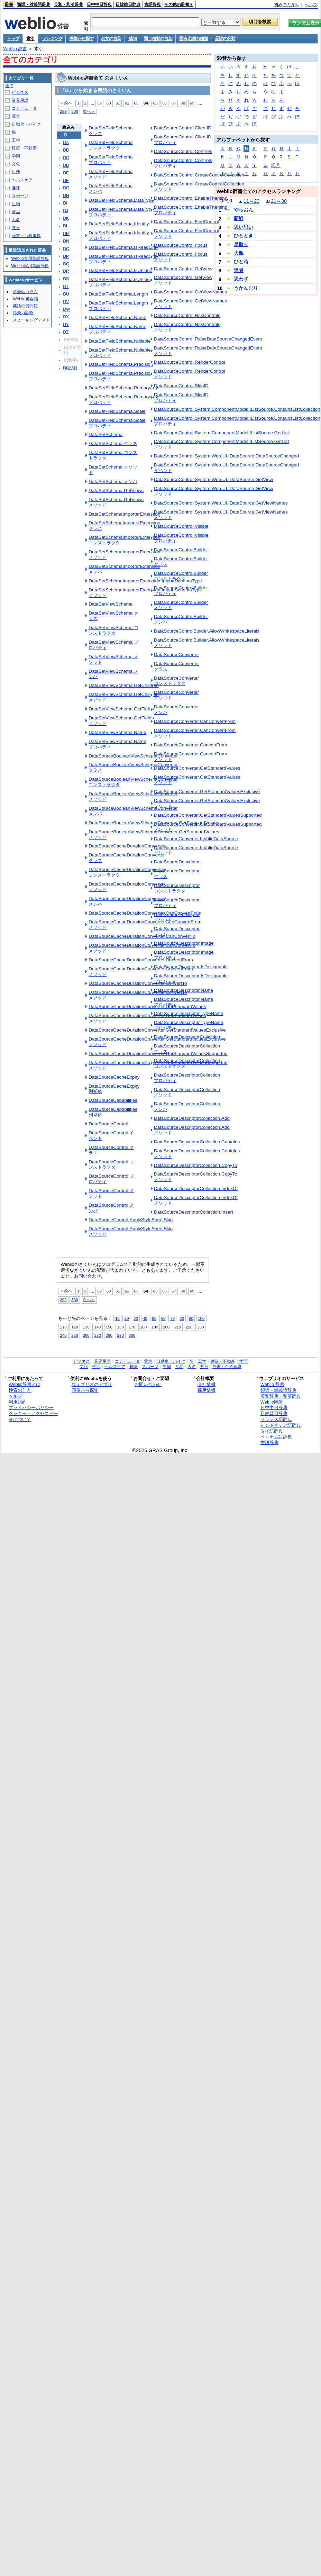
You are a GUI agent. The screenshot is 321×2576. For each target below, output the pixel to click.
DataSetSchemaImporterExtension (124, 514)
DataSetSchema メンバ (113, 481)
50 (154, 1318)
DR (66, 271)
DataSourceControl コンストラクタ (111, 1164)
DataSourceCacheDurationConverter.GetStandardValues (147, 1006)
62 (127, 103)
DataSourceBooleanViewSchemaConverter (133, 756)
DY (66, 324)
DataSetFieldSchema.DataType (121, 200)
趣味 (16, 187)
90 (191, 1318)
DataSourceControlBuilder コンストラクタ (181, 576)
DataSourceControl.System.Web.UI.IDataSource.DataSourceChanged (226, 456)
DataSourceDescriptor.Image (184, 943)
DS (66, 278)
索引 (30, 38)
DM (66, 233)
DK (66, 218)
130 (86, 1327)
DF (65, 180)
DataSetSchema (105, 434)
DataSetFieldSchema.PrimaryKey (123, 387)
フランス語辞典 (276, 1419)
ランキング (52, 38)
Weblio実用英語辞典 (29, 265)
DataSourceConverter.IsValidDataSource (196, 838)
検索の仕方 (20, 1390)
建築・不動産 (24, 148)
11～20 (251, 201)
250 (74, 1335)
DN (66, 241)
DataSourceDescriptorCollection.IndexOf (196, 1188)
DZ (65, 332)
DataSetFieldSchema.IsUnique (120, 270)
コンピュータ (24, 108)
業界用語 (20, 100)
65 (155, 103)
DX (66, 317)
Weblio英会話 (25, 299)
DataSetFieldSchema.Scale (117, 411)
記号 (275, 165)
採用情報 (206, 1390)
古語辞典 (152, 4)
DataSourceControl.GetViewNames (190, 291)
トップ (13, 38)
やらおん (243, 209)
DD (66, 165)
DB (66, 150)
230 (200, 1327)
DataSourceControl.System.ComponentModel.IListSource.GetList (221, 432)
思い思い (243, 227)
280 (109, 1335)
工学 (16, 140)
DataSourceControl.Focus (181, 245)
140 (97, 1327)
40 (145, 1318)
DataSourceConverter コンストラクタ (176, 680)
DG (66, 187)
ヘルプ (311, 4)
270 (97, 1335)
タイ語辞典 (271, 1431)
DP (66, 256)
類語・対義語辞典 (33, 4)
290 (120, 1335)
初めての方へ (286, 4)
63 (136, 103)
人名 (16, 219)
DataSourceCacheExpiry (114, 1077)
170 (132, 1327)
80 (182, 1318)
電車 (16, 116)
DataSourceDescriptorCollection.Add (192, 1118)
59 (99, 103)
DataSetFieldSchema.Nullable (119, 341)
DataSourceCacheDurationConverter (127, 846)
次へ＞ (89, 111)
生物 (16, 203)
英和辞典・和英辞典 (280, 1396)
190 (155, 1327)
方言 (16, 227)
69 (192, 103)
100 (201, 1318)
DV (66, 301)
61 (118, 103)
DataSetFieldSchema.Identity (119, 223)
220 (189, 1327)
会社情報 (206, 1384)
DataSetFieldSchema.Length (118, 294)
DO (66, 248)
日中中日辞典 (99, 4)
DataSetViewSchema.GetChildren (123, 685)
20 (126, 1318)
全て (9, 86)
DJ (65, 210)
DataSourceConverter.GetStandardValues (197, 768)
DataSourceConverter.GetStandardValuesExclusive (207, 791)
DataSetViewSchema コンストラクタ (113, 630)
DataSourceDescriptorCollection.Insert (193, 1212)
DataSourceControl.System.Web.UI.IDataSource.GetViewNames (221, 503)
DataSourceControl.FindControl (186, 221)
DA (66, 142)
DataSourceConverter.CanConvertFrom (195, 721)
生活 (16, 172)
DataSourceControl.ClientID (182, 127)
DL (65, 226)
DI (65, 203)
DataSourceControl (108, 1123)
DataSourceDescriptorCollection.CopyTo (195, 1165)
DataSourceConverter (176, 654)
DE (66, 173)
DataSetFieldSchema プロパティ (110, 159)
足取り (241, 244)
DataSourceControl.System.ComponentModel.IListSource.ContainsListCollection (237, 409)
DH (66, 195)
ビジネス (20, 92)
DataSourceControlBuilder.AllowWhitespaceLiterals (206, 631)
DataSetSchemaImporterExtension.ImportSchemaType (145, 580)
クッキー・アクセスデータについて (33, 1416)
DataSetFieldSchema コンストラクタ (110, 145)
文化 (16, 164)
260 (86, 1335)
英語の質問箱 (25, 305)
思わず (241, 279)
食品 (16, 211)
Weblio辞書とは (24, 1384)
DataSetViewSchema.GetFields (121, 708)
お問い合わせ (87, 1276)
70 (172, 1318)
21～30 (279, 201)
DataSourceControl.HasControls (187, 315)
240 (63, 1335)
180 (143, 1327)
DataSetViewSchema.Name (117, 732)
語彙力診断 (23, 312)
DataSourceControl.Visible (181, 526)
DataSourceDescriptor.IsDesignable (191, 966)
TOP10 (224, 200)
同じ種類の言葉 (158, 38)
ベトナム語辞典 (276, 1437)
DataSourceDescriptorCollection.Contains (197, 1141)
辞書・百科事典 (26, 235)
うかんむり (246, 288)
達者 (239, 270)
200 (166, 1327)
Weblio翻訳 (271, 1402)
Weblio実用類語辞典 (29, 258)
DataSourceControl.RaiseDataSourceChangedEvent (208, 339)
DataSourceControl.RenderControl (189, 362)
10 (117, 1318)
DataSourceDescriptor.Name (183, 990)
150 (109, 1327)
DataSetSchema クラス (113, 443)
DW (66, 309)
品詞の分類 (225, 38)
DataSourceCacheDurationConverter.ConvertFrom (141, 959)
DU (66, 294)
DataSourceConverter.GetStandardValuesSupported (208, 815)
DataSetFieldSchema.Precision (121, 364)
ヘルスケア (22, 180)
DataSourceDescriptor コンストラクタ (177, 888)
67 (174, 103)
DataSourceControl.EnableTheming (190, 198)
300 (74, 111)
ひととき (243, 235)
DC (66, 157)
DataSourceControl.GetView (183, 268)
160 (120, 1327)
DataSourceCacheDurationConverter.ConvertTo (138, 983)
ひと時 (241, 261)
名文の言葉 (111, 38)
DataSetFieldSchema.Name (117, 317)
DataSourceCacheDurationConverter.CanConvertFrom (145, 913)
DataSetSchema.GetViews (116, 490)
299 (63, 111)
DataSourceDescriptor (177, 861)
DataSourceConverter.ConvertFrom (190, 744)
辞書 (9, 4)
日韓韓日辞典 (128, 4)
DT (65, 286)
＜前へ (66, 103)
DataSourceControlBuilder (181, 549)
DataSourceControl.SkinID (181, 385)
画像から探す (81, 38)
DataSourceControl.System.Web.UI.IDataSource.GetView (213, 479)
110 (63, 1327)
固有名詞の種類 (193, 38)
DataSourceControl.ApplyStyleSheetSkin (131, 1219)
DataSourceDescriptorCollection (187, 1037)
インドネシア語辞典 (280, 1425)
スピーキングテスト (31, 320)
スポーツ (20, 195)
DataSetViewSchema (110, 604)
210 (177, 1327)
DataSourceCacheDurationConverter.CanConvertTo (142, 936)
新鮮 (239, 218)
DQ (66, 264)
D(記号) (70, 367)
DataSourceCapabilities (113, 1100)
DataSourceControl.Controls (183, 151)
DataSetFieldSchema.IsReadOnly (123, 247)
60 (109, 103)
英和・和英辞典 (68, 4)
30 (136, 1318)
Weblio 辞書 (15, 48)
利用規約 (18, 1402)
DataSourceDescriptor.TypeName (188, 1013)
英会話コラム (25, 291)
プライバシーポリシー (31, 1407)
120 (74, 1327)
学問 (16, 156)
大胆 (239, 253)
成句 (132, 38)
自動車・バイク (26, 124)
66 (164, 103)
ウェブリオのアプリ (92, 1384)
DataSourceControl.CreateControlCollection (199, 175)
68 (183, 103)
